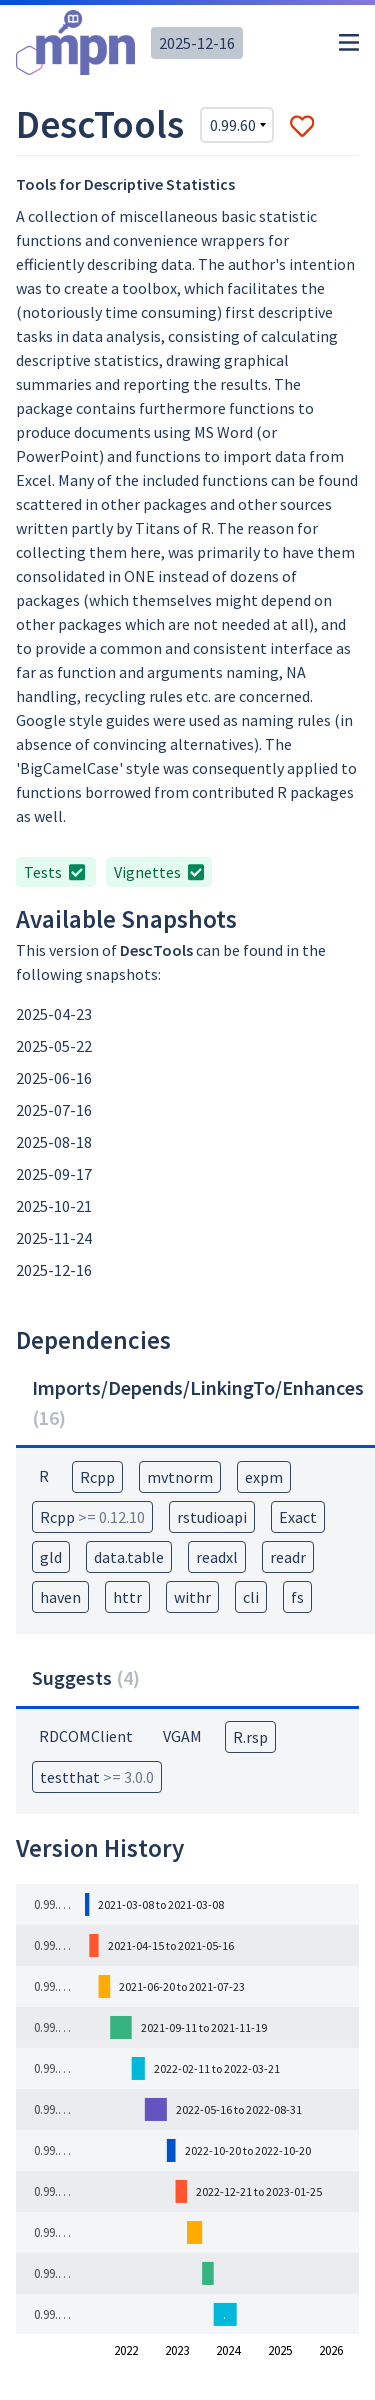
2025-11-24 (54, 1238)
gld (51, 1557)
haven (60, 1597)
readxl (217, 1557)
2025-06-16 (54, 1078)
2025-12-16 (197, 43)
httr (127, 1597)
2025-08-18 (54, 1142)
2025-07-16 (54, 1110)
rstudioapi (212, 1517)
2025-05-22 (54, 1046)
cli (251, 1597)
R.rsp (250, 1737)
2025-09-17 (54, 1174)
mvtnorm (180, 1477)
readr (288, 1557)
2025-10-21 (54, 1206)
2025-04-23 (54, 1014)
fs (297, 1597)
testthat (97, 1777)
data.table (129, 1557)
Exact (298, 1517)
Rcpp (97, 1477)
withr (192, 1597)
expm (264, 1477)
